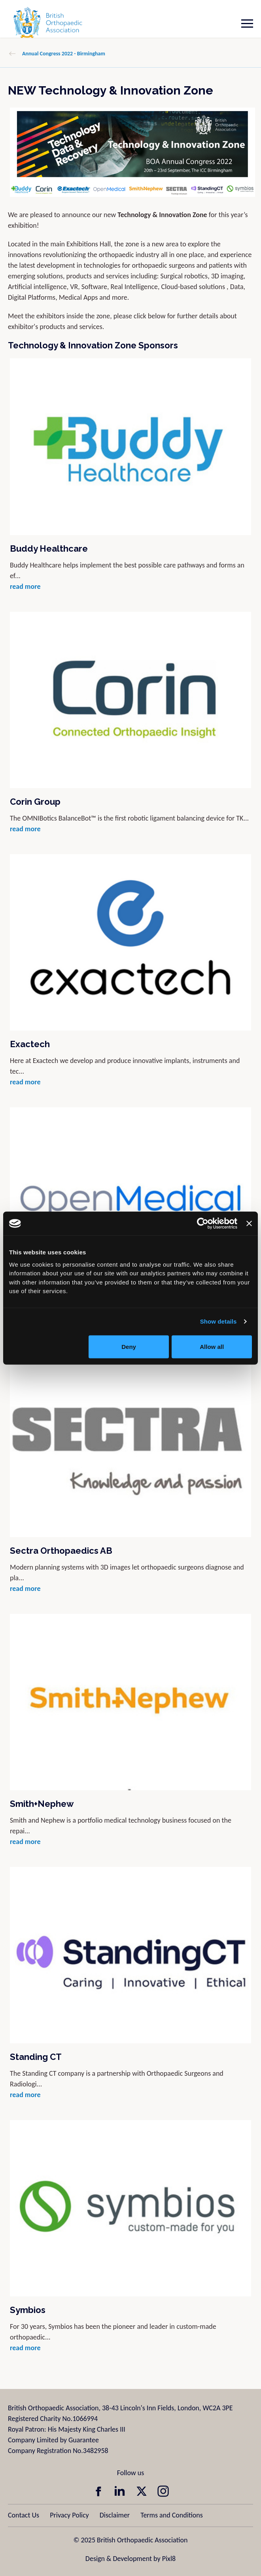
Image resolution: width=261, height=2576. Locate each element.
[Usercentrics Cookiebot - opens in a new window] (202, 1223)
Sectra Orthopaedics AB (61, 1550)
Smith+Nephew (42, 1804)
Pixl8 (169, 2558)
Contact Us (23, 2515)
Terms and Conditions (171, 2515)
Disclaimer (115, 2515)
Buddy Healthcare (49, 548)
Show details (218, 1321)
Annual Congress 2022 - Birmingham (63, 53)
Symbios (27, 2310)
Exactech (30, 1044)
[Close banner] (249, 1223)
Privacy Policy (69, 2515)
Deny (128, 1346)
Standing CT (36, 2057)
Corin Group (35, 801)
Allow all (212, 1346)
